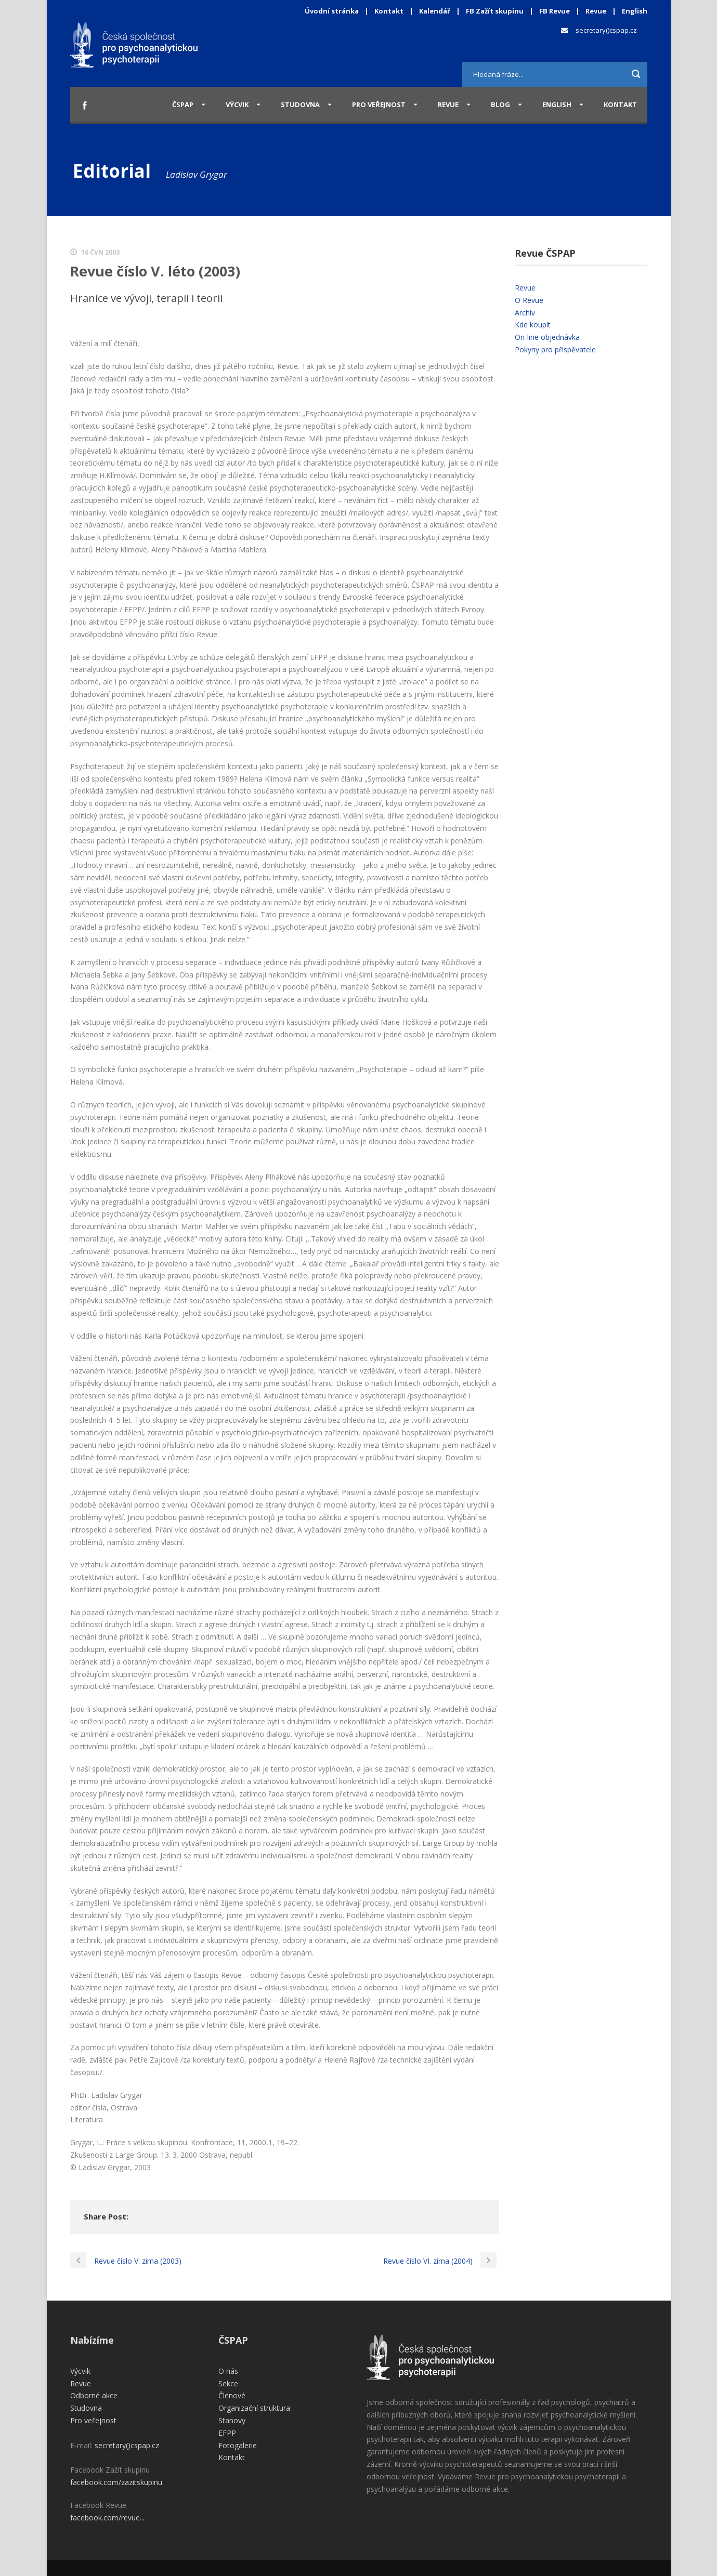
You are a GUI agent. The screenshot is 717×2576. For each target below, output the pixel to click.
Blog (500, 104)
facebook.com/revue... (107, 2517)
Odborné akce (94, 2395)
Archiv (525, 313)
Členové (231, 2395)
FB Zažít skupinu (495, 11)
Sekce (228, 2383)
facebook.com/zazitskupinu (116, 2482)
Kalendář (435, 11)
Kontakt (388, 11)
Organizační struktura (254, 2408)
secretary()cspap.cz (606, 30)
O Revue (529, 300)
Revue (595, 11)
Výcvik (237, 104)
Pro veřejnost (379, 104)
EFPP (227, 2433)
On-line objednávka (547, 337)
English (634, 11)
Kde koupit (533, 324)
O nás (228, 2371)
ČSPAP (182, 104)
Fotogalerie (237, 2445)
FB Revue (554, 11)
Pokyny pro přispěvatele (555, 349)
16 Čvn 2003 (100, 252)
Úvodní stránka (332, 11)
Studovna (300, 104)
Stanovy (231, 2420)
